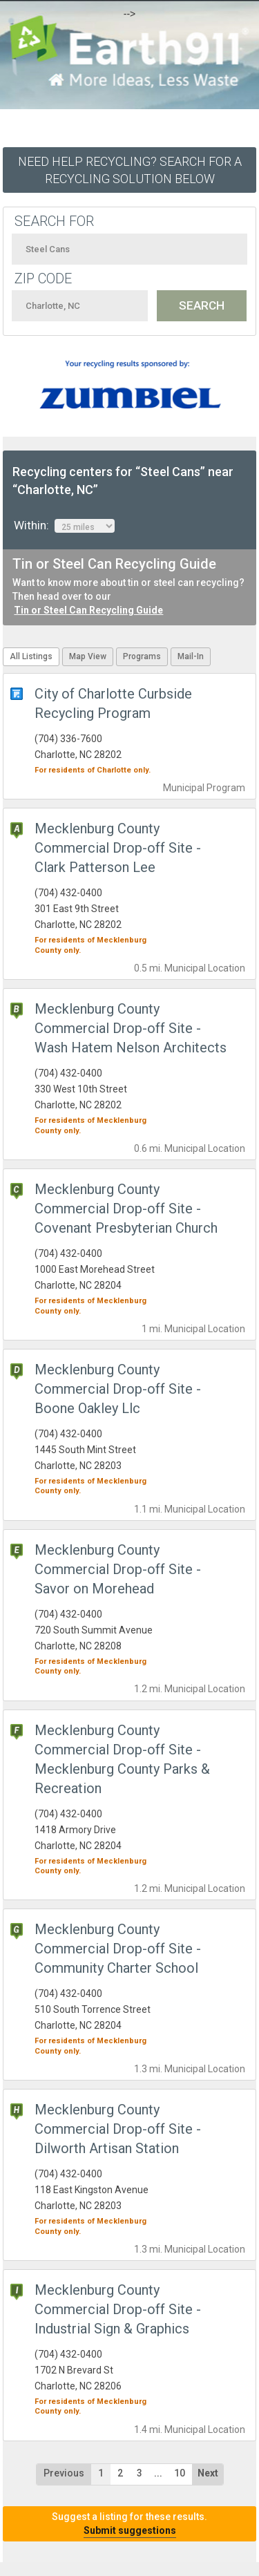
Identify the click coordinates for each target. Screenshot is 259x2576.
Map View (87, 656)
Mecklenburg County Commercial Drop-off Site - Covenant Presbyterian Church (126, 1208)
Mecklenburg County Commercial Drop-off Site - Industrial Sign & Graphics (118, 2309)
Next (208, 2473)
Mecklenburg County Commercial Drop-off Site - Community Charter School (118, 1948)
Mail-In (191, 656)
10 (179, 2473)
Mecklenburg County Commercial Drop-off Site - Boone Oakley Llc (118, 1389)
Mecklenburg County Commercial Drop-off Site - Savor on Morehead (118, 1569)
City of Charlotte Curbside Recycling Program (113, 703)
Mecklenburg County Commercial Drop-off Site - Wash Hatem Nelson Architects (131, 1028)
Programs (142, 656)
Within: (64, 525)
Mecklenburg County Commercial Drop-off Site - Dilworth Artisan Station (118, 2129)
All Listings (31, 656)
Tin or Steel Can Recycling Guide (88, 610)
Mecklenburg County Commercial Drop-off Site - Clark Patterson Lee (118, 847)
